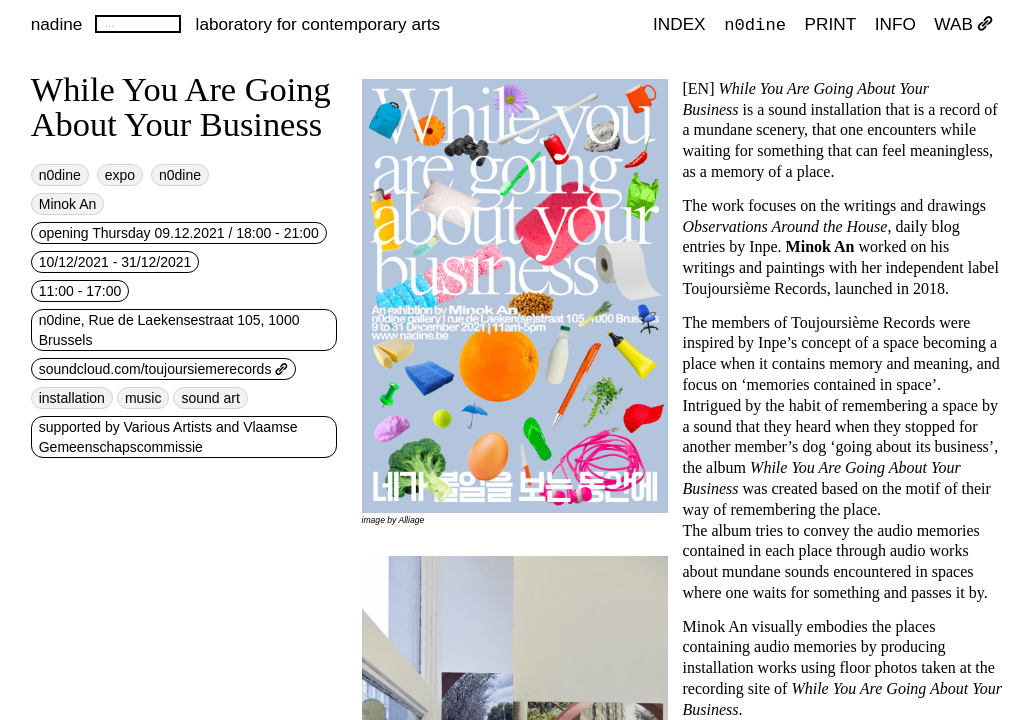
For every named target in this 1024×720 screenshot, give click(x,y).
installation (72, 398)
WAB (963, 24)
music (143, 398)
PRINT (831, 24)
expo (120, 175)
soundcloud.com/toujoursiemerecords (163, 369)
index (679, 24)
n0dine (755, 23)
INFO (895, 24)
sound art (210, 398)
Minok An (68, 204)
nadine (57, 24)
